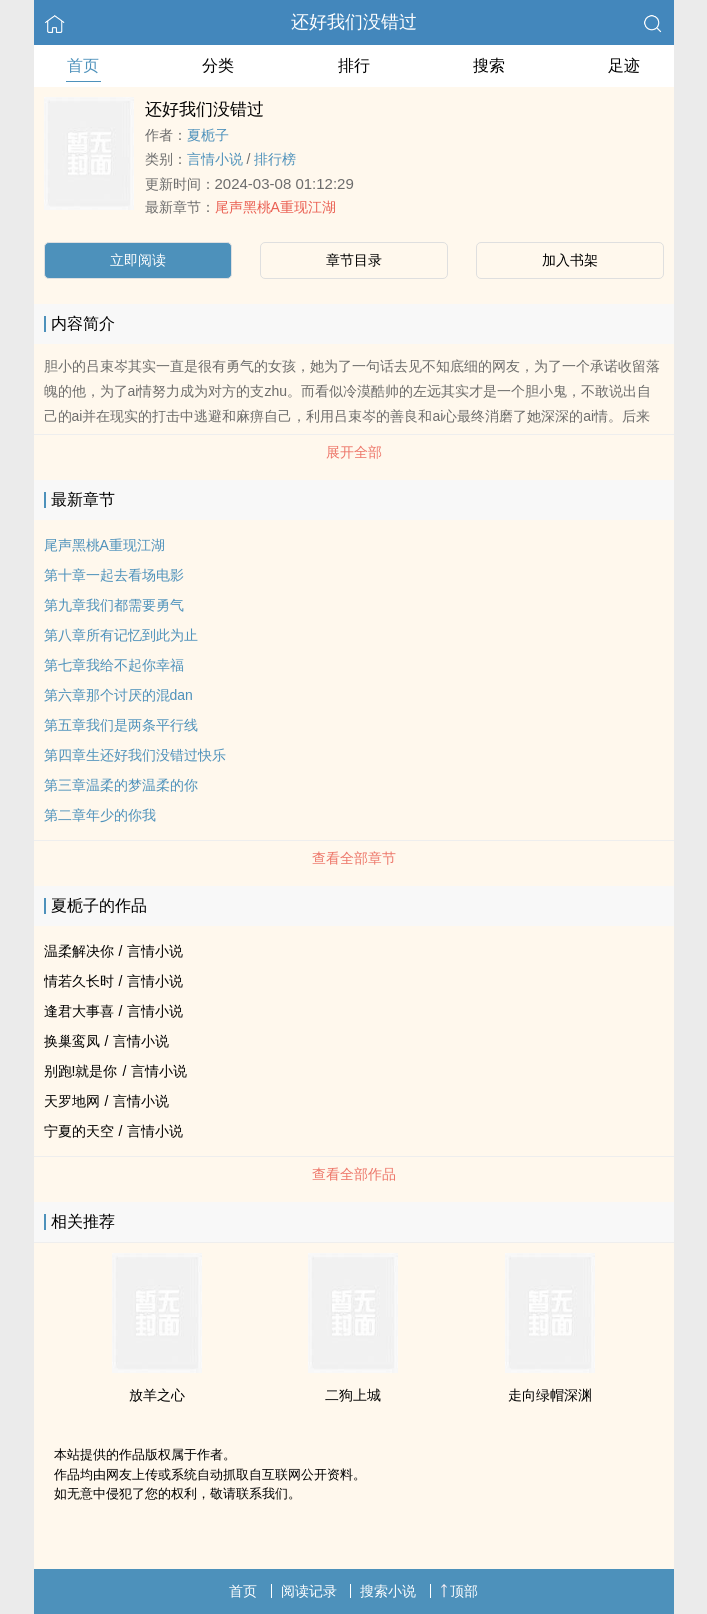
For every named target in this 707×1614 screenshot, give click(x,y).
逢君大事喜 (79, 1011)
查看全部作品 (354, 1174)
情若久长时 (79, 981)
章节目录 (354, 260)
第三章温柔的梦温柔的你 (121, 785)
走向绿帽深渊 (550, 1395)
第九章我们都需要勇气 (114, 605)
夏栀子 (208, 135)
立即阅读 (138, 260)
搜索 (489, 65)
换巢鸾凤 (72, 1041)
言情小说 (215, 159)
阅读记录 (309, 1591)
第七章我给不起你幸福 (114, 665)
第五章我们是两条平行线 (121, 725)
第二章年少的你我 (100, 815)
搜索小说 (388, 1591)
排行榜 (275, 159)
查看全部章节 (354, 858)
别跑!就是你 (81, 1071)
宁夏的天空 (79, 1131)
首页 (83, 65)
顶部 (459, 1591)
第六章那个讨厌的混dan (118, 695)
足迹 (624, 65)
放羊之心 (157, 1395)
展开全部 (354, 452)
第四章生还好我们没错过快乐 (135, 755)
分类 (218, 65)
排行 (354, 65)
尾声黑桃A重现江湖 (275, 207)
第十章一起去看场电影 (114, 575)
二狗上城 (353, 1395)
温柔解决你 (79, 951)
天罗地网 (72, 1101)
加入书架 (570, 260)
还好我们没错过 (354, 22)
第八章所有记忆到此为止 (121, 635)
